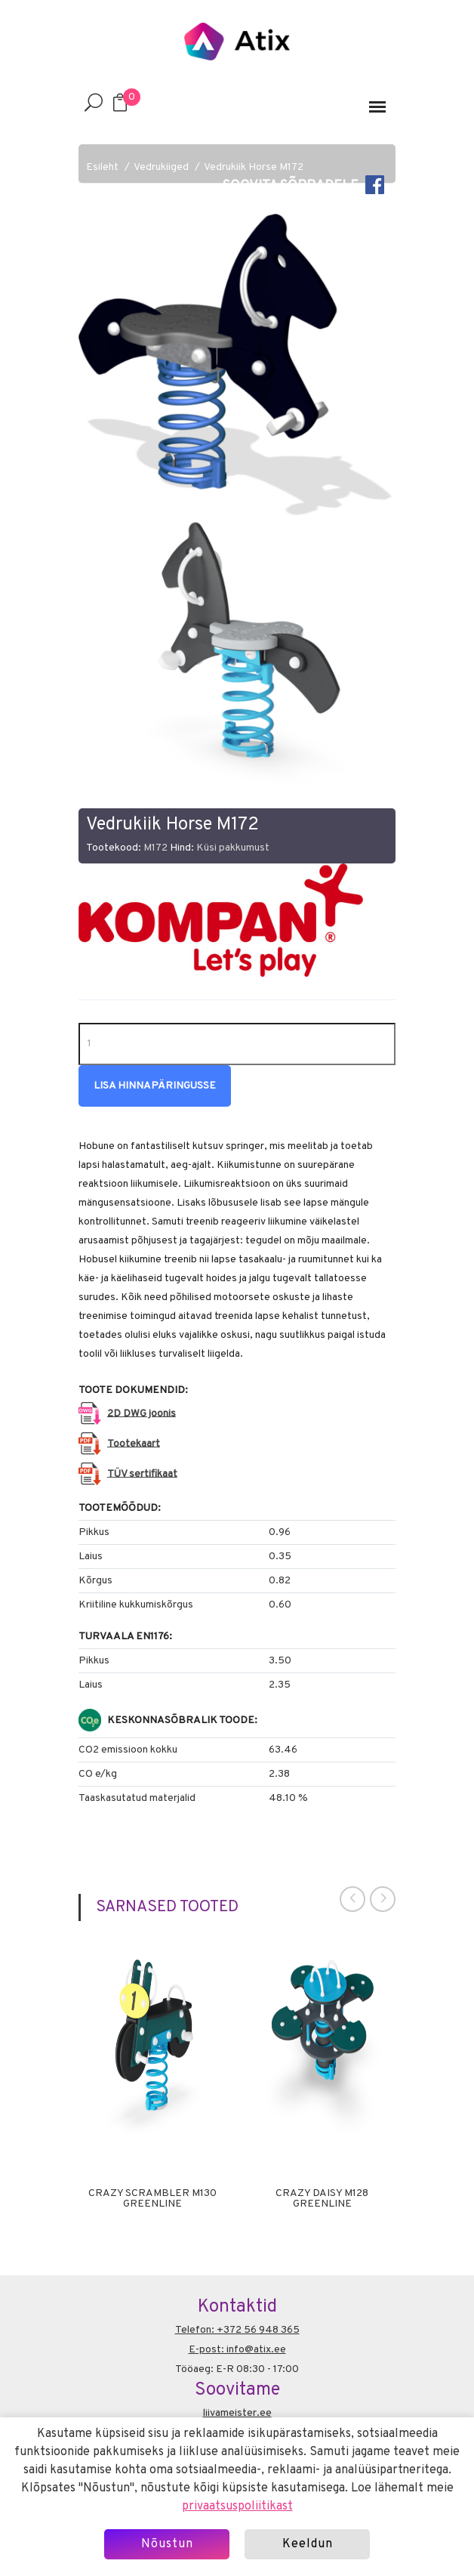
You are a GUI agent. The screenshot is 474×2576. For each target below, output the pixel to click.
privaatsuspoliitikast (237, 2506)
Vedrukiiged (161, 167)
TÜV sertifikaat (142, 1473)
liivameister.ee (237, 2413)
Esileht (102, 167)
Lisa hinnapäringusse (155, 1086)
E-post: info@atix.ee (237, 2349)
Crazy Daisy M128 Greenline (321, 2199)
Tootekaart (133, 1443)
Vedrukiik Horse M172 (253, 167)
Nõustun (167, 2544)
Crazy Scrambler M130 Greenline (152, 2199)
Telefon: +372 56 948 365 (237, 2330)
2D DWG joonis (141, 1413)
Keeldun (307, 2544)
